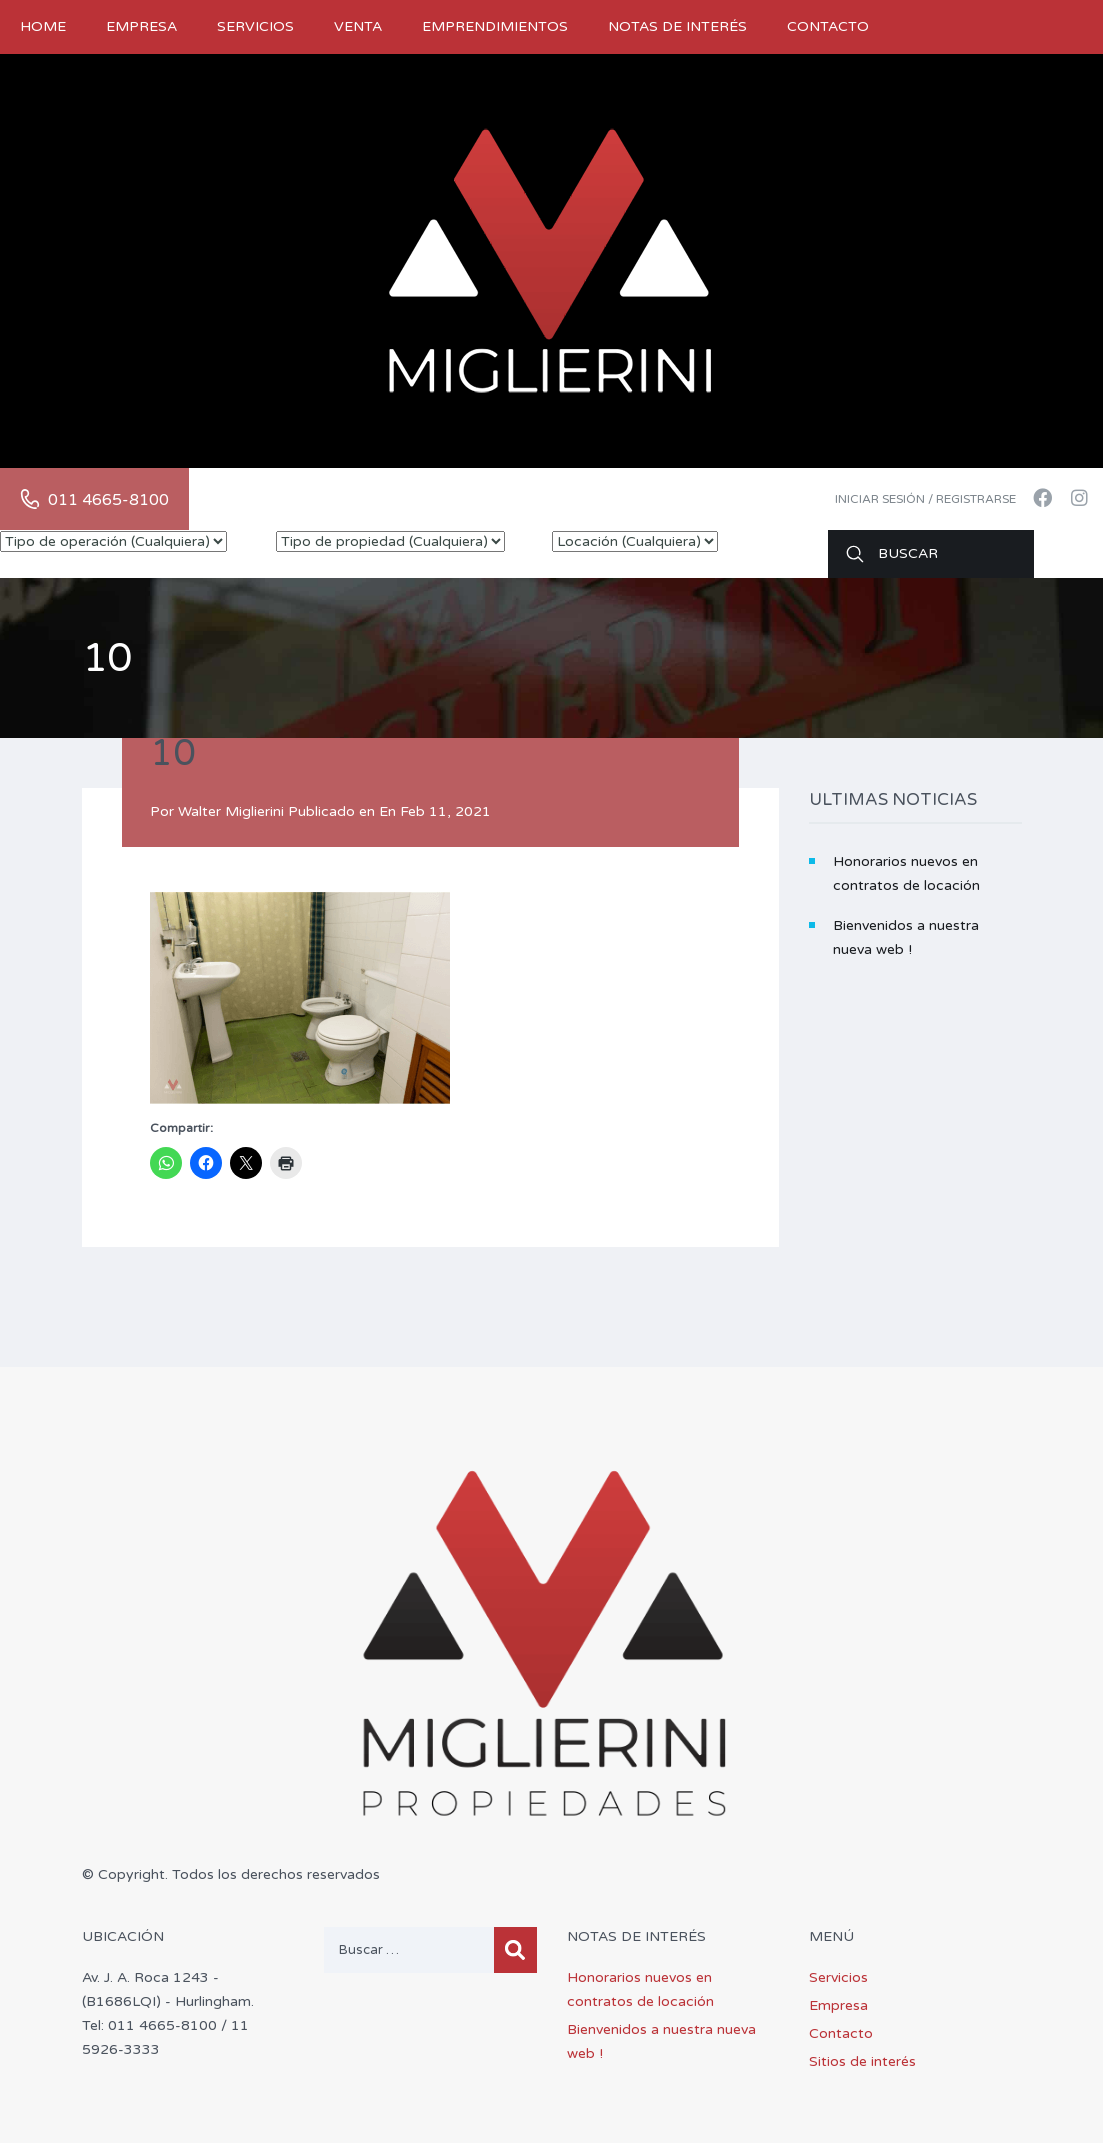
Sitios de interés (862, 2061)
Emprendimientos (495, 26)
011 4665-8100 (108, 500)
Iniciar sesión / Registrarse (925, 499)
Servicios (255, 26)
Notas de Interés (677, 26)
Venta (358, 26)
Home (43, 26)
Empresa (141, 26)
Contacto (828, 26)
